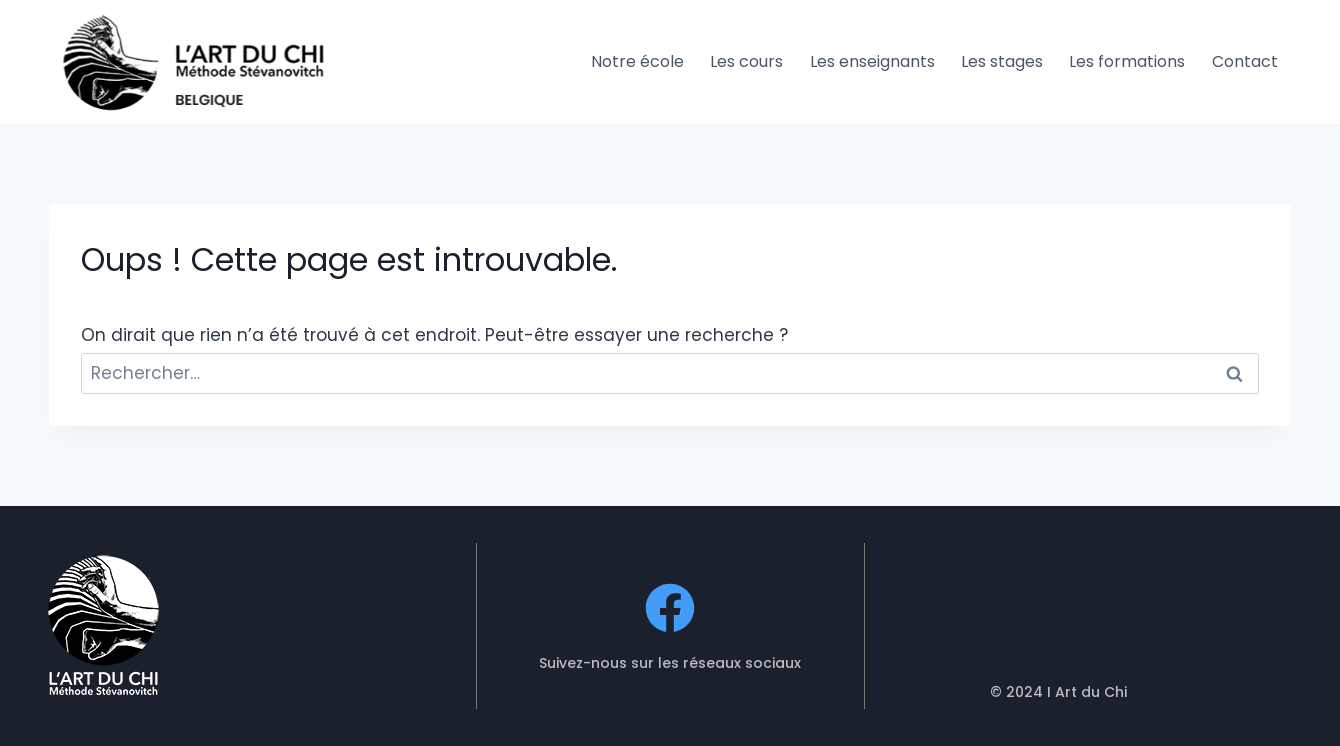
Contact (1245, 61)
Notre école (637, 61)
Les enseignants (872, 61)
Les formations (1127, 61)
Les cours (746, 61)
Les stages (1002, 61)
